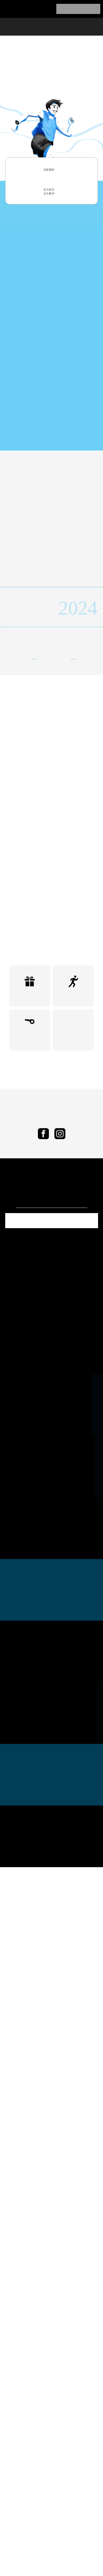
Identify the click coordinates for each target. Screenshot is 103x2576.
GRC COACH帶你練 (29, 1194)
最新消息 (30, 26)
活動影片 (51, 624)
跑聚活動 (73, 1150)
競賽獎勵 (30, 1150)
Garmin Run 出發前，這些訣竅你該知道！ (51, 1365)
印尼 (18, 816)
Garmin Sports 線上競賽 (73, 1194)
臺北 (57, 816)
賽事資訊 (55, 26)
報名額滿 (78, 8)
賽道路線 (79, 26)
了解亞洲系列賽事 (51, 323)
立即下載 (51, 1379)
